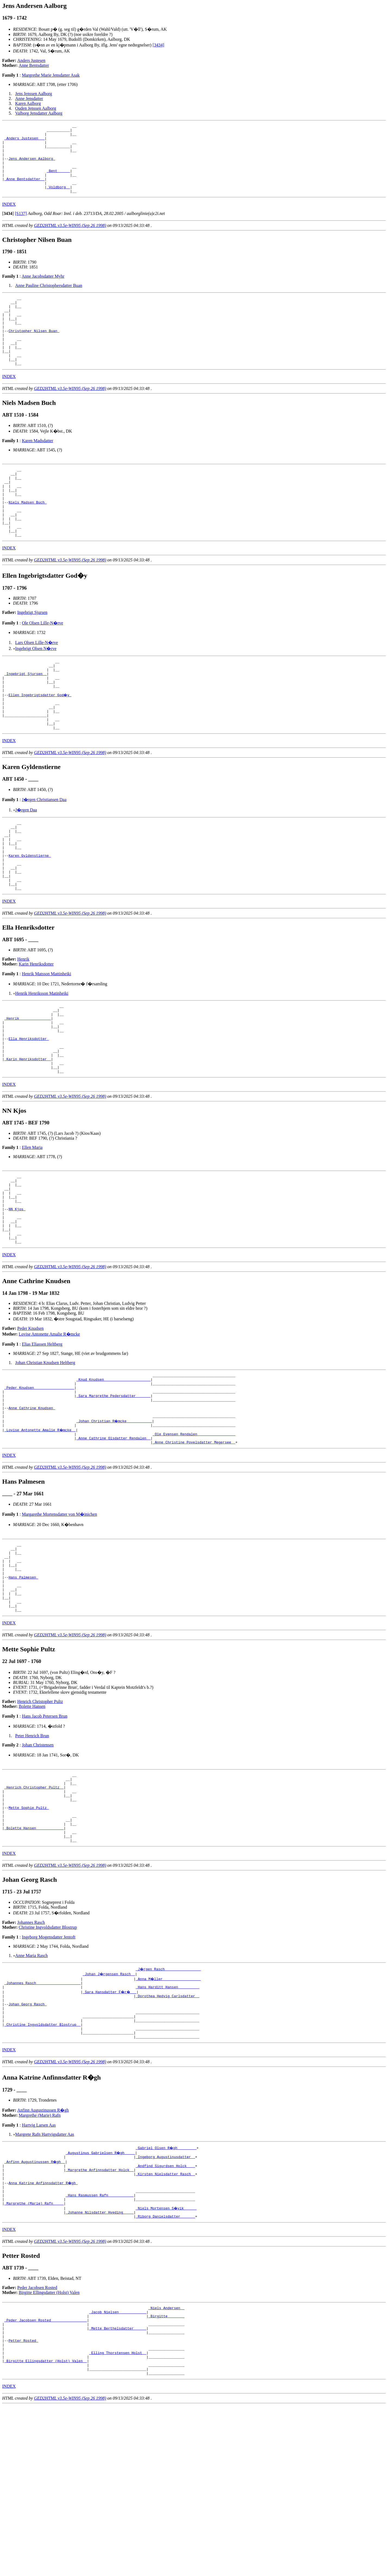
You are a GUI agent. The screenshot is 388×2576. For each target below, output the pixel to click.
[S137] (21, 227)
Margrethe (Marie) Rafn (40, 2262)
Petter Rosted (23, 2504)
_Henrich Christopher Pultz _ (34, 1912)
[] (8, 227)
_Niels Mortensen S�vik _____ (166, 2363)
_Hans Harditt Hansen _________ (167, 2124)
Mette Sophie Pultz (28, 1937)
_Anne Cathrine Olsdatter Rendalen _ (113, 1545)
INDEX (9, 218)
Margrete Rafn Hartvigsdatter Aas (44, 2281)
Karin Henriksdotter (36, 1032)
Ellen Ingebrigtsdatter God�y (40, 742)
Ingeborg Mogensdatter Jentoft (48, 2073)
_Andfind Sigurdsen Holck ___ (165, 2314)
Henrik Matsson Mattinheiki (46, 1042)
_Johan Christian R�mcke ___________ (114, 1526)
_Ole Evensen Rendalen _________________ (194, 1540)
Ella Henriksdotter (28, 1114)
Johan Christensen (38, 1867)
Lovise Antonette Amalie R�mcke (49, 1430)
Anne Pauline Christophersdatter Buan (48, 299)
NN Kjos (16, 1298)
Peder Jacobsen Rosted (37, 2444)
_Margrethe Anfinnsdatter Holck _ (100, 2318)
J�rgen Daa (26, 864)
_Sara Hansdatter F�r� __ (110, 2129)
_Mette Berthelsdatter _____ (117, 2489)
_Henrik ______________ (27, 1089)
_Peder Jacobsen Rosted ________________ (45, 2479)
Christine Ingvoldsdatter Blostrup (48, 2063)
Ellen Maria (32, 1229)
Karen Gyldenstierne (29, 917)
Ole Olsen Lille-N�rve (42, 664)
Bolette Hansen (32, 1828)
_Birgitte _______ (166, 2474)
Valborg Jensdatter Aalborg (38, 113)
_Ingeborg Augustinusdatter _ (165, 2304)
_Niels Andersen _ (166, 2465)
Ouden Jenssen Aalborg (35, 108)
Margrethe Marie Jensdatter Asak (51, 75)
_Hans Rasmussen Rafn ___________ (100, 2348)
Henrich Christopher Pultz (40, 1823)
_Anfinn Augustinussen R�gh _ (35, 2309)
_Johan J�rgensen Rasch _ (109, 2110)
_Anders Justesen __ (24, 141)
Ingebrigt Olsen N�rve (36, 690)
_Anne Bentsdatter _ (24, 190)
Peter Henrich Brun (32, 1858)
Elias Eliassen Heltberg (42, 1440)
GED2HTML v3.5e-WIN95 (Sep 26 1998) (70, 239)
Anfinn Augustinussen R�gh (43, 2257)
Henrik (23, 1027)
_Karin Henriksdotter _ (27, 1138)
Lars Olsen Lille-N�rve (36, 684)
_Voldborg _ (58, 200)
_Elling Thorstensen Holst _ (117, 2518)
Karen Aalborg (28, 103)
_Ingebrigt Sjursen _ (25, 718)
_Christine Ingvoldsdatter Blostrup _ (42, 2168)
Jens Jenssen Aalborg (33, 93)
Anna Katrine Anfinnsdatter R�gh (43, 2333)
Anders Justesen (31, 60)
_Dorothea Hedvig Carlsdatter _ (167, 2134)
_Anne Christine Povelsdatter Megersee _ (194, 1550)
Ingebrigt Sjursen (32, 654)
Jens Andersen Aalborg (31, 165)
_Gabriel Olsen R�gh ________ (166, 2294)
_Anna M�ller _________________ (168, 2114)
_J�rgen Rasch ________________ (168, 2105)
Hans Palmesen (23, 1692)
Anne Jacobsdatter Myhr (43, 290)
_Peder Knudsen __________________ (39, 1486)
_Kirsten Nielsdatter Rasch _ (165, 2323)
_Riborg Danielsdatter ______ (165, 2372)
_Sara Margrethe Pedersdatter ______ (113, 1496)
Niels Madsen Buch (27, 537)
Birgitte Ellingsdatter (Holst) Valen (49, 2449)
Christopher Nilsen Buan (33, 351)
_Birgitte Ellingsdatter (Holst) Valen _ (45, 2528)
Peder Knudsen (30, 1424)
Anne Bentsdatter (34, 65)
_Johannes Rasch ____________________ (42, 2119)
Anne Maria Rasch (31, 2091)
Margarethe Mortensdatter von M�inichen (59, 1622)
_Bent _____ (58, 180)
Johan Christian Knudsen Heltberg (45, 1458)
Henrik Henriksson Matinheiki (41, 1061)
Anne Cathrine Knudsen (31, 1511)
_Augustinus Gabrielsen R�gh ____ (101, 2299)
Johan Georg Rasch (27, 2144)
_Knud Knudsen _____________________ (113, 1477)
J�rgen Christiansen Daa (44, 854)
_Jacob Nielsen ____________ (117, 2470)
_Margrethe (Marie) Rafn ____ (34, 2358)
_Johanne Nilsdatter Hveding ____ (100, 2367)
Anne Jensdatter (29, 98)
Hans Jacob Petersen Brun (44, 1838)
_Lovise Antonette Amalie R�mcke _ (40, 1535)
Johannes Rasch (31, 2058)
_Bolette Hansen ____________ (34, 1961)
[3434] (158, 45)
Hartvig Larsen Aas (38, 2271)
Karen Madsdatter (37, 468)
